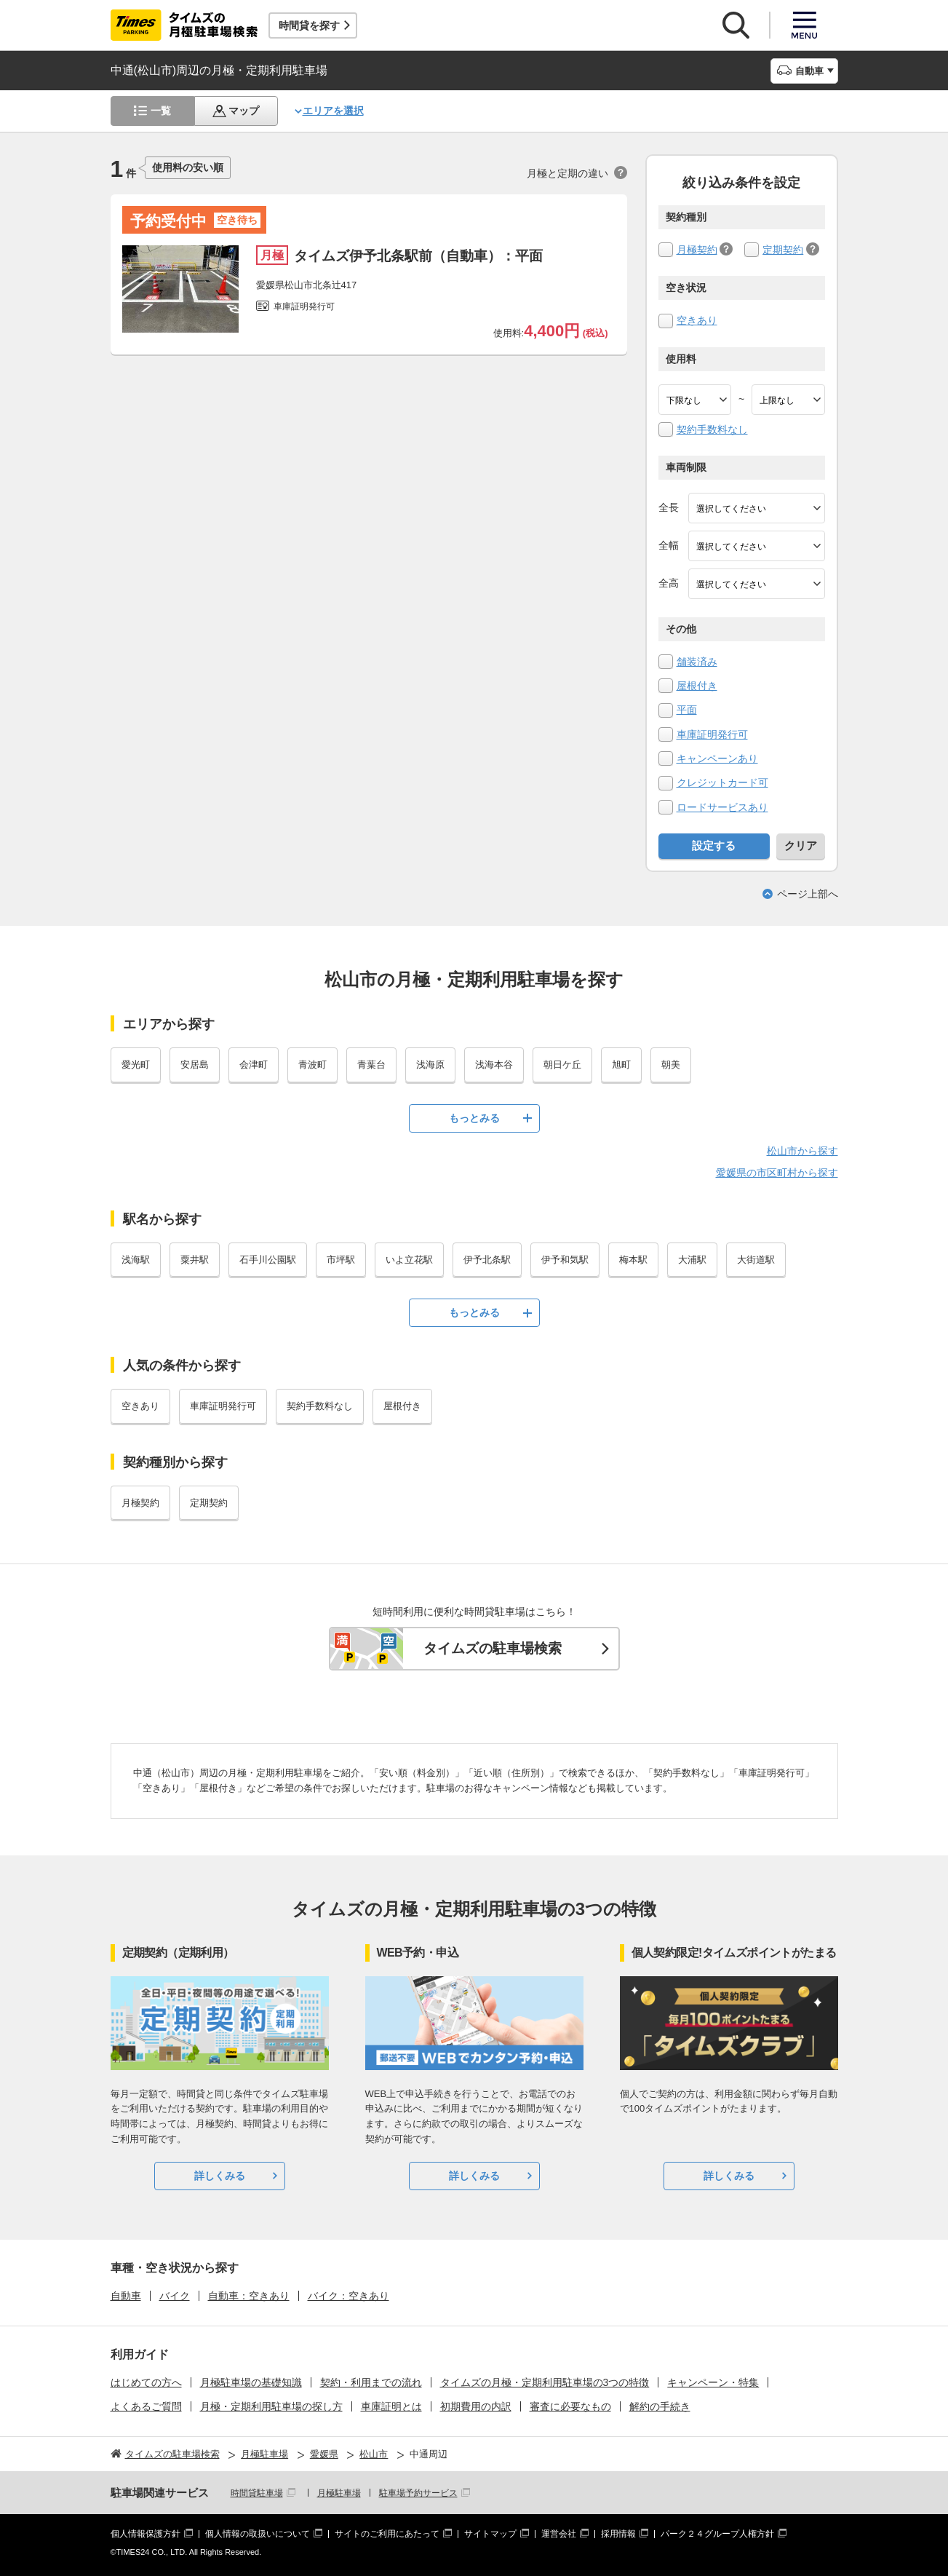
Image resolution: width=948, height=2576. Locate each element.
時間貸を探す (309, 25)
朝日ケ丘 (562, 1064)
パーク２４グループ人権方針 (717, 2534)
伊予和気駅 (565, 1259)
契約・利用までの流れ (371, 2382)
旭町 (621, 1064)
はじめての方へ (146, 2382)
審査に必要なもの (570, 2406)
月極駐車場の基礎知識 (251, 2382)
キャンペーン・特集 (713, 2382)
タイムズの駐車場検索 (492, 1648)
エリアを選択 (333, 110)
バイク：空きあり (348, 2296)
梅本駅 (633, 1259)
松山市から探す (802, 1151)
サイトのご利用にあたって (387, 2534)
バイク (174, 2296)
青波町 (312, 1064)
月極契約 (697, 249)
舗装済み (697, 661)
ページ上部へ (807, 894)
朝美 (670, 1064)
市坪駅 (341, 1259)
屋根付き (697, 685)
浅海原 (430, 1064)
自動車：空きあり (249, 2296)
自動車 (126, 2296)
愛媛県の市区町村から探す (777, 1172)
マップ (243, 110)
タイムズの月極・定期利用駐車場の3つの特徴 (545, 2382)
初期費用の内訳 (475, 2406)
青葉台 (371, 1064)
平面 (687, 710)
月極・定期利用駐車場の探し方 (271, 2406)
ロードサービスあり (722, 807)
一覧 (161, 110)
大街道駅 (756, 1259)
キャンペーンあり (717, 758)
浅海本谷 (494, 1064)
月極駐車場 (339, 2493)
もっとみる (474, 1118)
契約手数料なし (712, 429)
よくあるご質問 (146, 2406)
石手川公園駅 (267, 1259)
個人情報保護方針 (145, 2534)
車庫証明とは (391, 2406)
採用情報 (618, 2534)
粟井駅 (194, 1259)
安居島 (194, 1064)
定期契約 (782, 249)
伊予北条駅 (487, 1259)
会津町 (253, 1064)
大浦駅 (692, 1259)
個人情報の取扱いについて (257, 2534)
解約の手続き (659, 2406)
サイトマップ (490, 2534)
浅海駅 (136, 1259)
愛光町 (136, 1064)
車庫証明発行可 (712, 734)
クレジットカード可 (722, 782)
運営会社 (558, 2534)
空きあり (697, 320)
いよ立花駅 (409, 1259)
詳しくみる (219, 2175)
